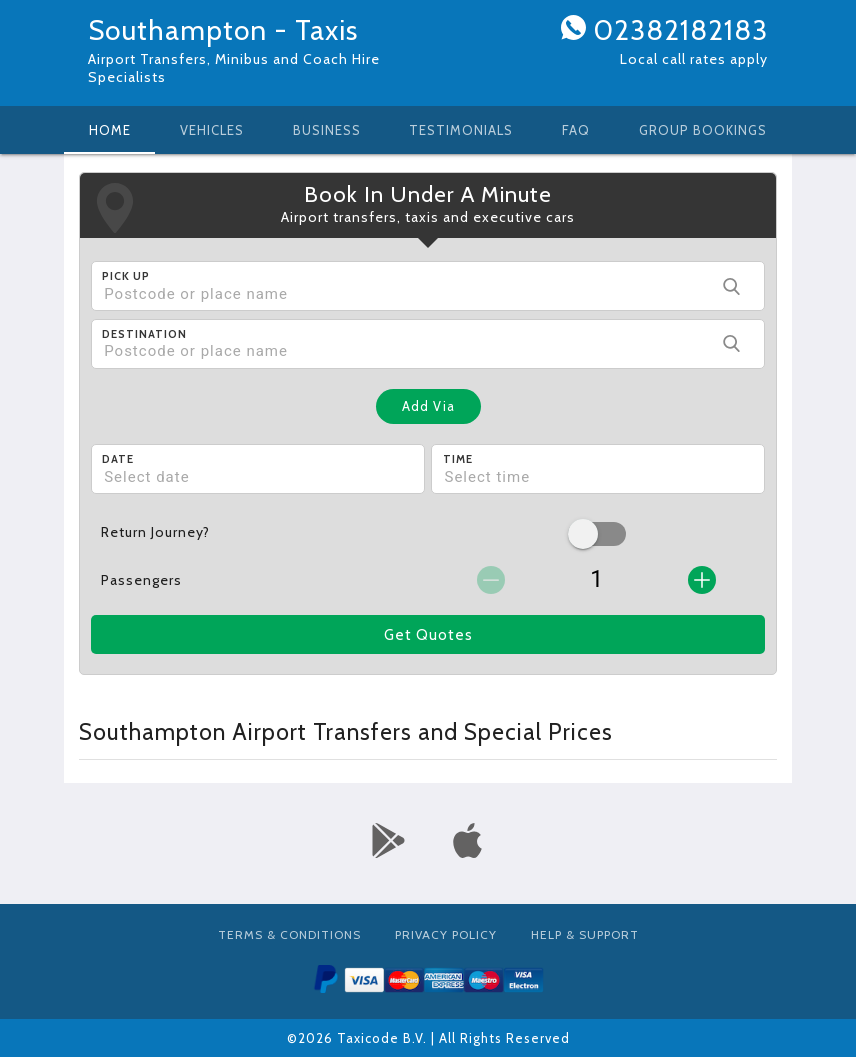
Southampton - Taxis (223, 30)
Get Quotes (428, 635)
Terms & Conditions (289, 934)
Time (458, 459)
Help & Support (585, 934)
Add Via (428, 406)
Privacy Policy (446, 934)
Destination (144, 334)
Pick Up (126, 276)
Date (118, 459)
